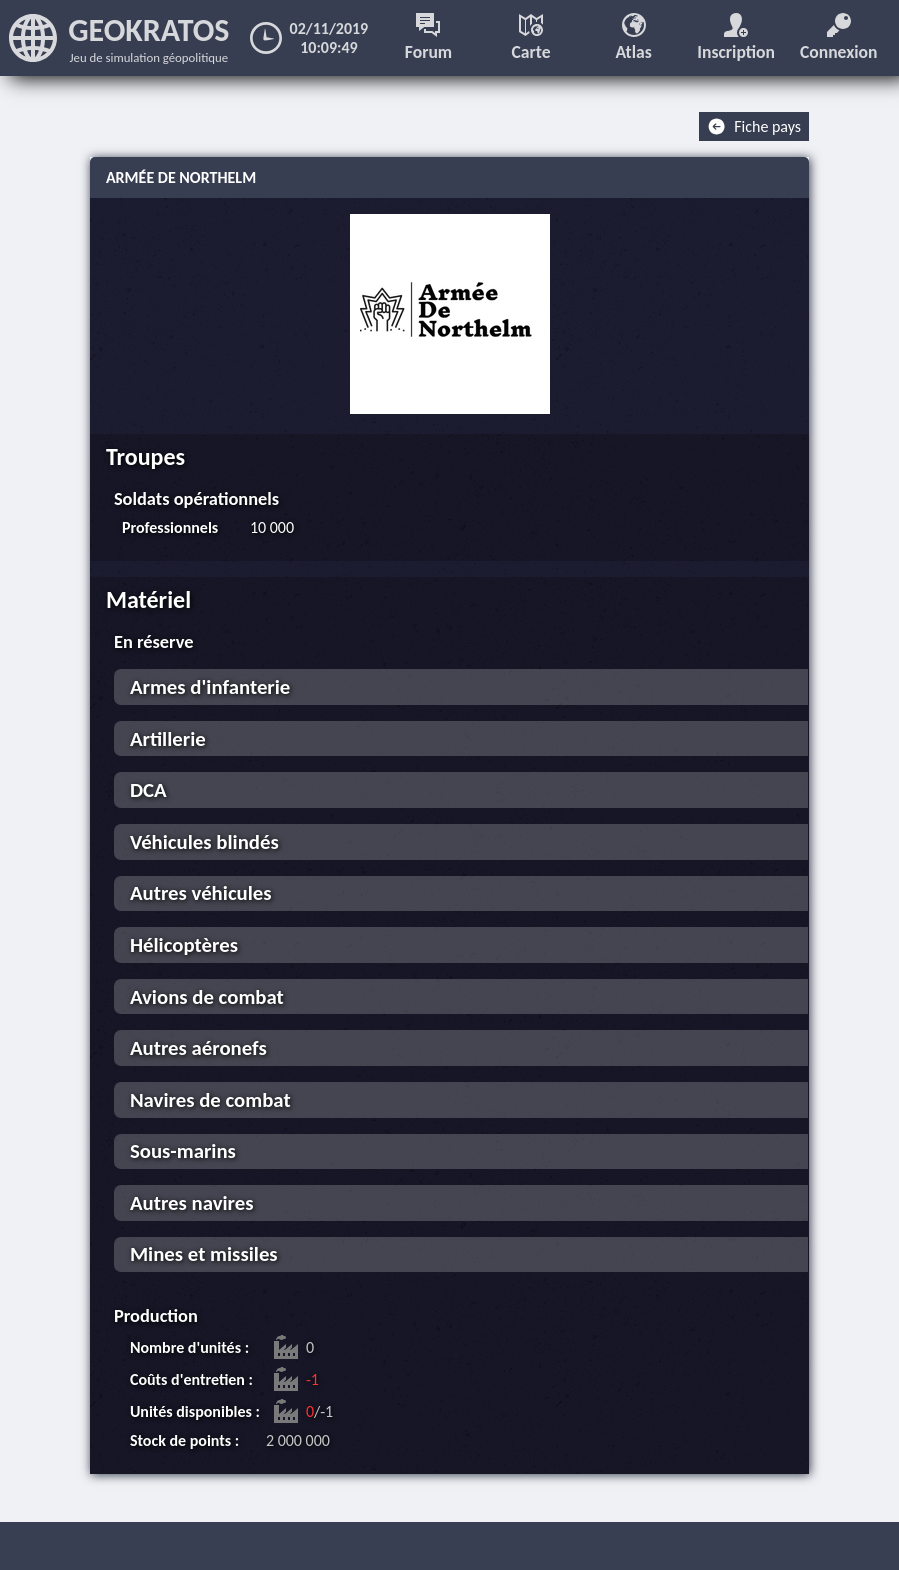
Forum (428, 38)
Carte (531, 38)
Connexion (839, 38)
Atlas (633, 38)
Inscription (736, 38)
